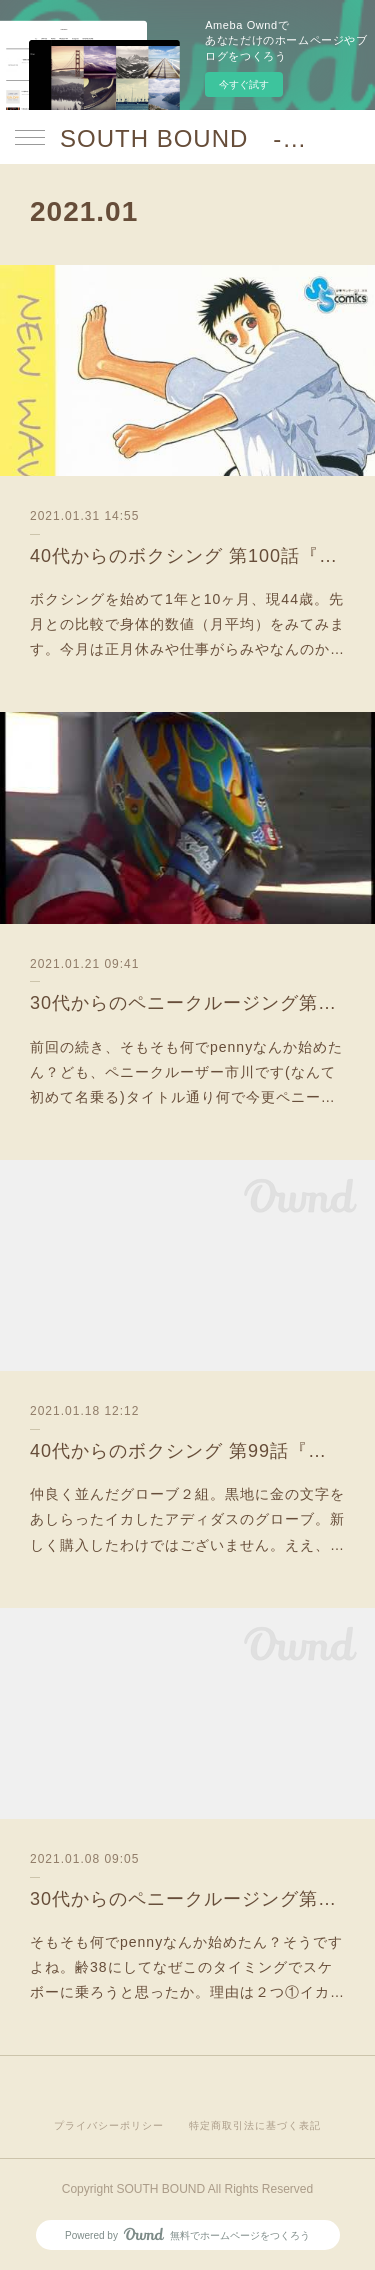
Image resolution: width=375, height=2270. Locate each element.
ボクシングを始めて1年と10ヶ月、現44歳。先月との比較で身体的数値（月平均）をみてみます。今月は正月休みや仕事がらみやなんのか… (187, 624)
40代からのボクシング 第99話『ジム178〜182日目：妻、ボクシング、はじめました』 (187, 1451)
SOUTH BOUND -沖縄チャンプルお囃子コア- (187, 138)
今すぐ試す (244, 84)
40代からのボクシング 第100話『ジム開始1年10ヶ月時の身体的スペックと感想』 (187, 556)
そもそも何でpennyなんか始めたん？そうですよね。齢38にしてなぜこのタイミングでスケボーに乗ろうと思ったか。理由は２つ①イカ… (187, 1967)
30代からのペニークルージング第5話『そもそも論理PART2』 (187, 1003)
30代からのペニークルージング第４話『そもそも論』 (187, 1899)
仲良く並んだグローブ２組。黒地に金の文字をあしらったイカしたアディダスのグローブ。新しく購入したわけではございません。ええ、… (187, 1519)
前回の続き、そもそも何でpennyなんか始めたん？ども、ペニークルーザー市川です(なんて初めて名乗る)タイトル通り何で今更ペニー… (186, 1072)
